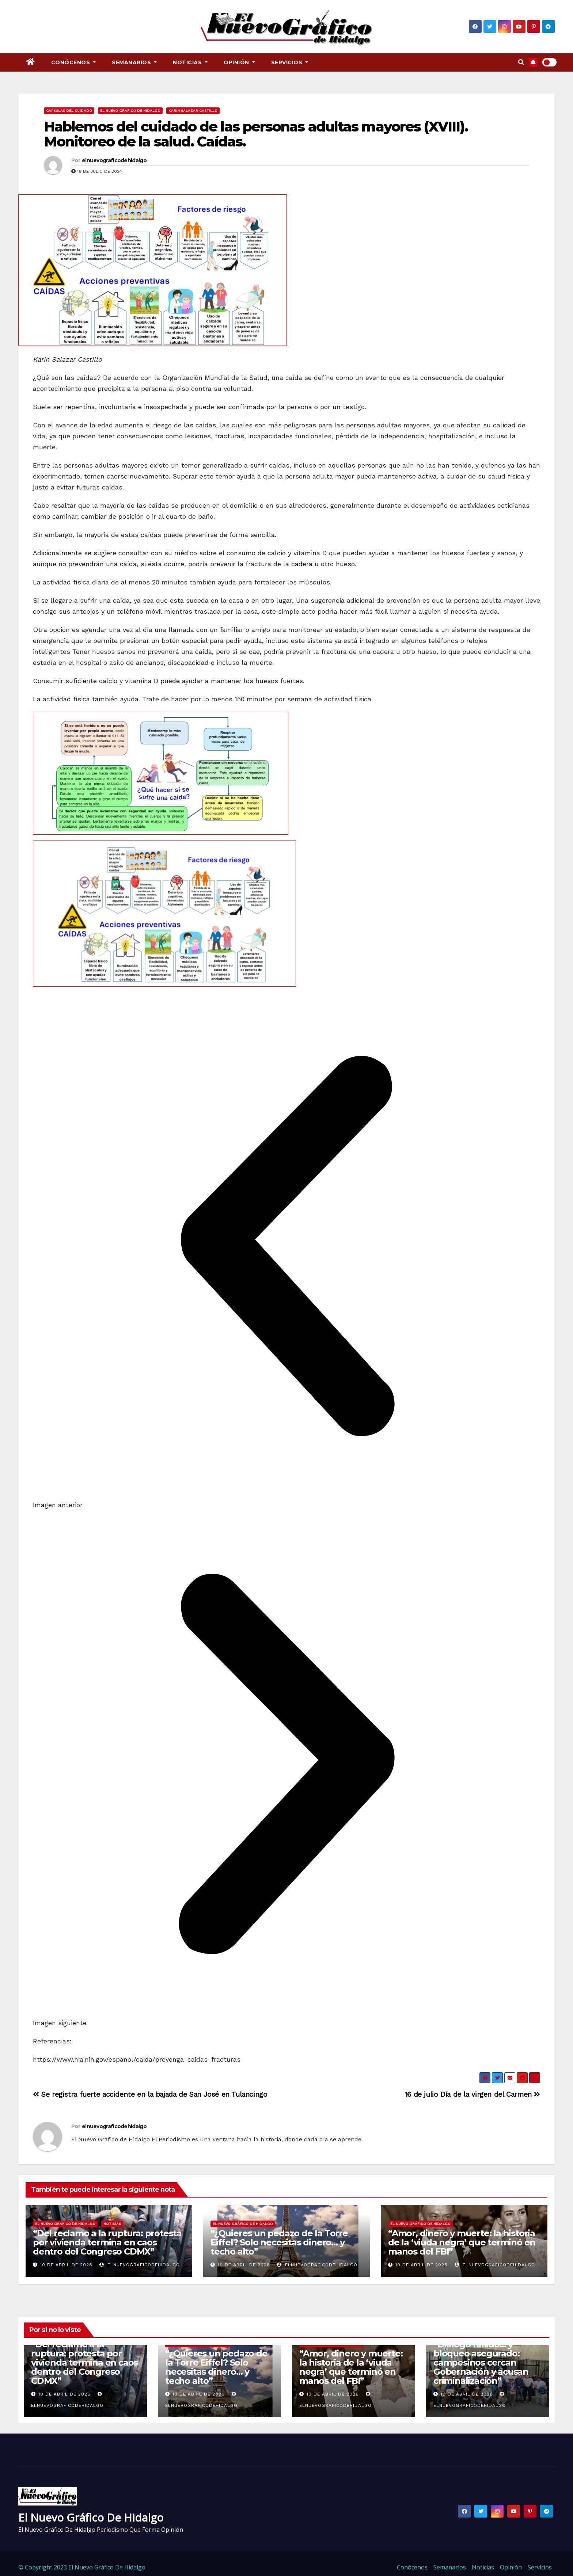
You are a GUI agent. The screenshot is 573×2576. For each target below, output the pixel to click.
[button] (521, 62)
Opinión (239, 62)
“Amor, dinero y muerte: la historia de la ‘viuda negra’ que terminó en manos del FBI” (461, 2242)
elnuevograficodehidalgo (114, 160)
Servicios (289, 62)
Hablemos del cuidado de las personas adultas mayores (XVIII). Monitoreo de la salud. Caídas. (256, 134)
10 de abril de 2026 (66, 2264)
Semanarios (134, 62)
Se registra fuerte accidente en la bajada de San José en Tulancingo (150, 2094)
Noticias (190, 62)
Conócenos (73, 62)
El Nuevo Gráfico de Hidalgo (130, 110)
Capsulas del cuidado (69, 110)
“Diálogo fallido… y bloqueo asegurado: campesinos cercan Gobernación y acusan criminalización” (480, 2362)
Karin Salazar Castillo (192, 110)
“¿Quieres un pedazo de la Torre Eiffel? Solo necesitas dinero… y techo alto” (279, 2242)
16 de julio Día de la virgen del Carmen (472, 2094)
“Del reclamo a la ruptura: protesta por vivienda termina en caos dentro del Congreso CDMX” (107, 2242)
